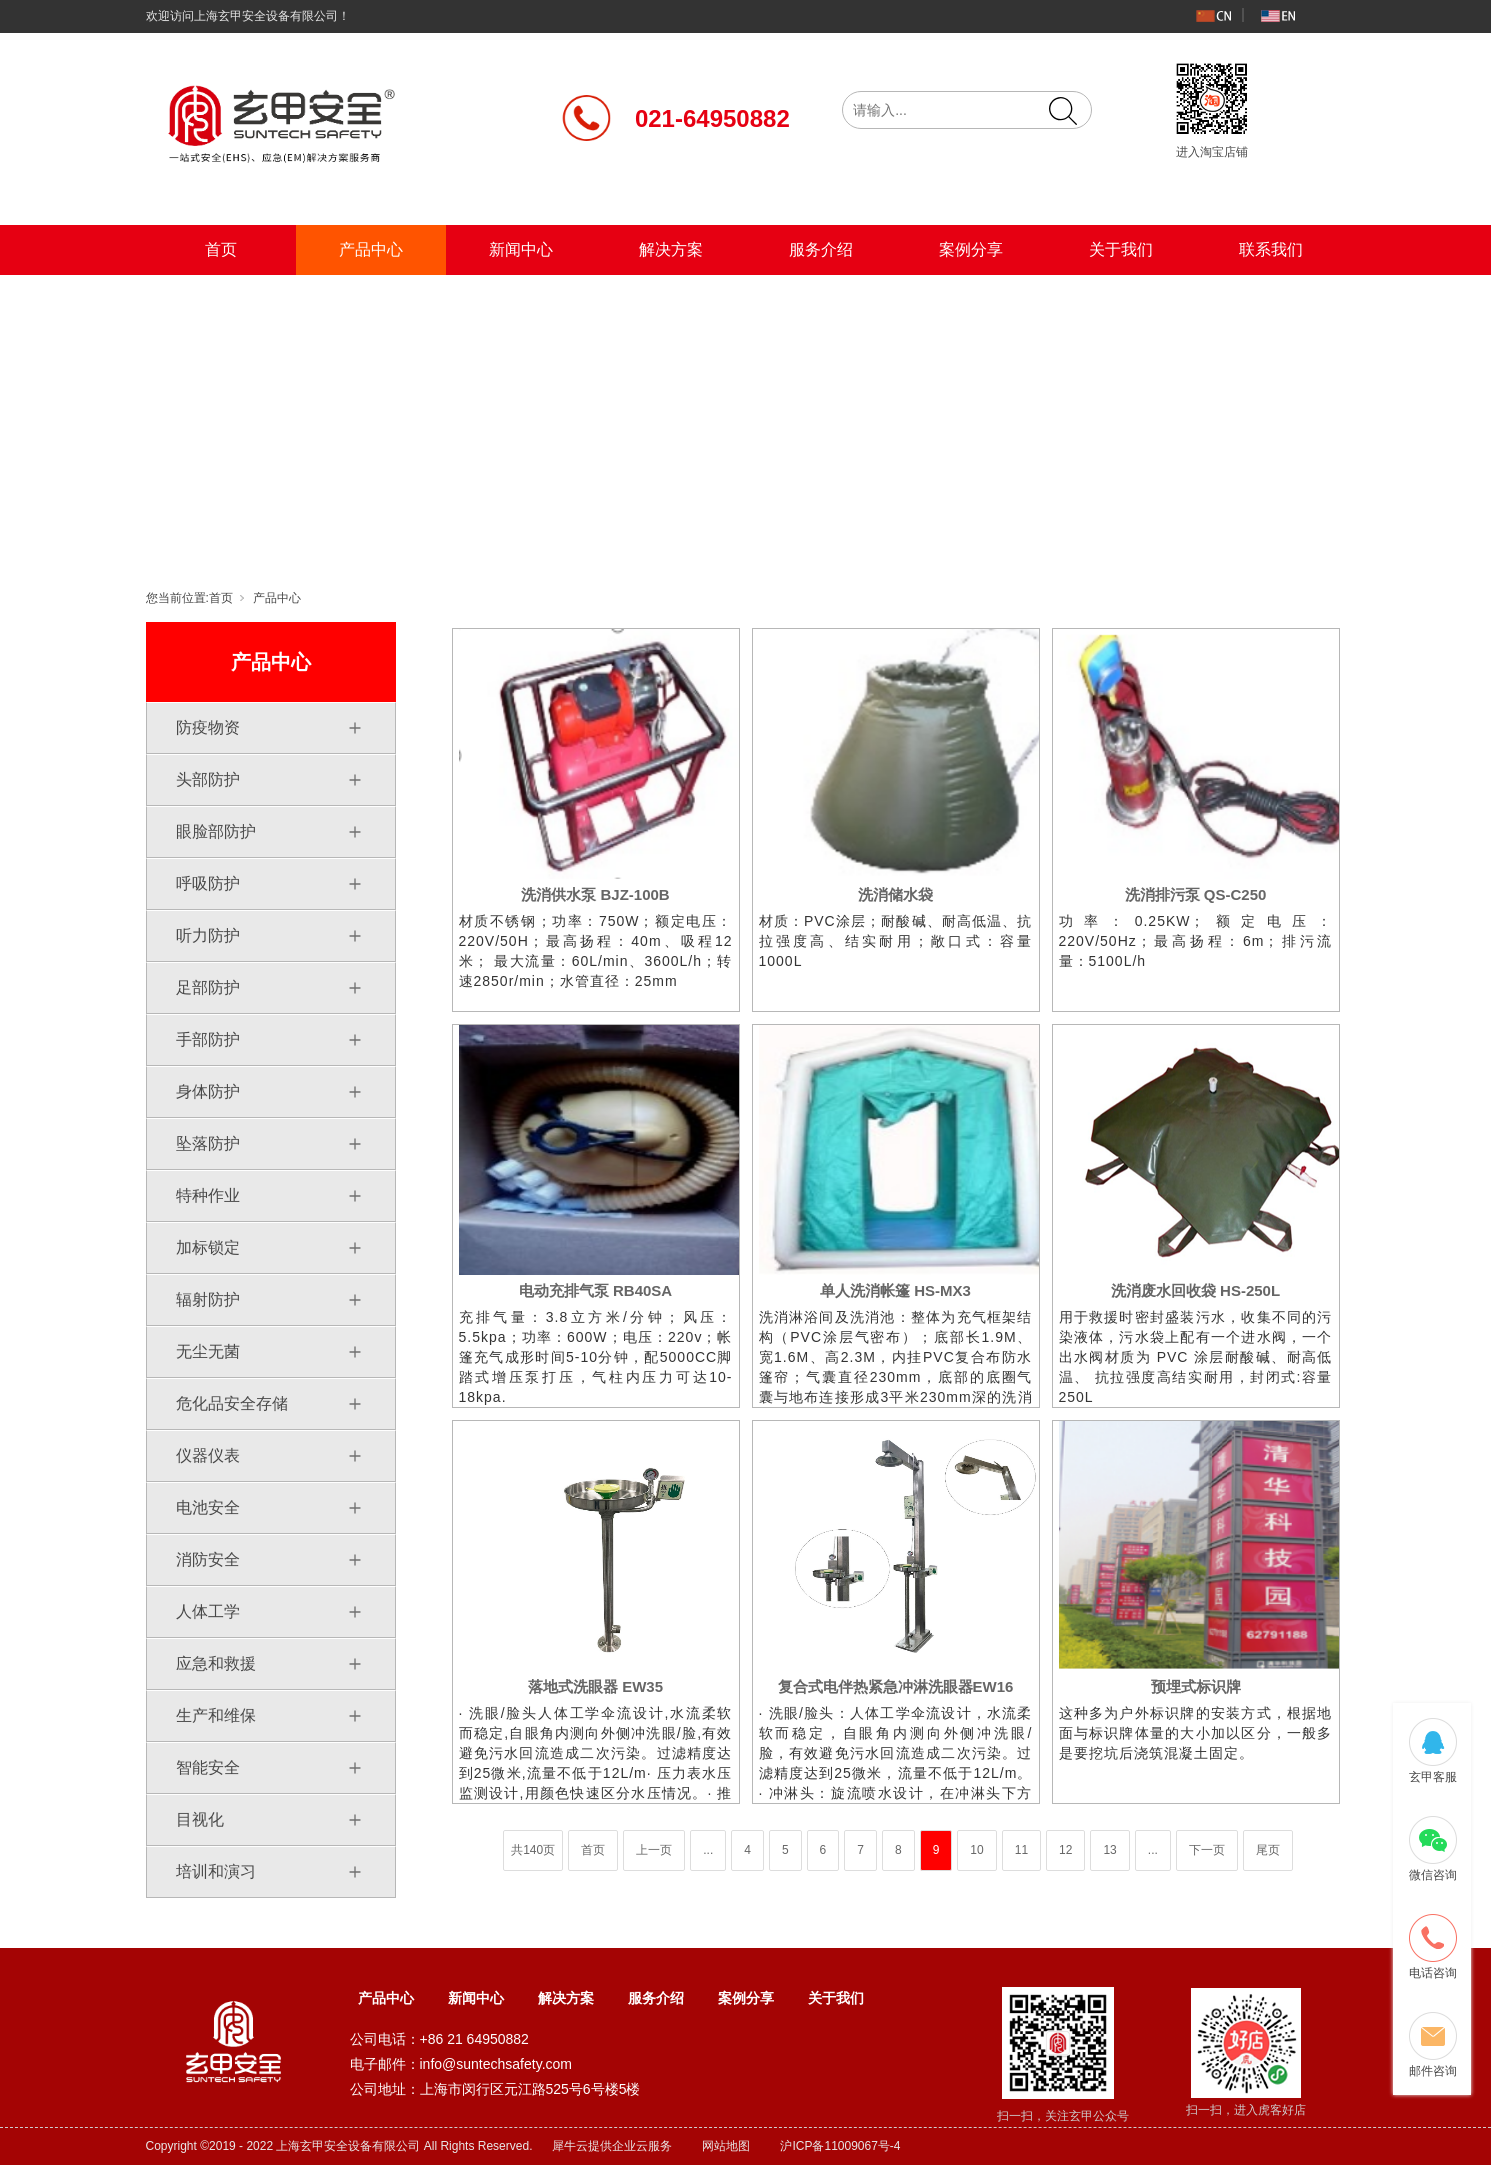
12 (1065, 1850)
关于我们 (1121, 249)
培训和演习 (216, 1871)
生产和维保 (216, 1715)
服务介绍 (821, 249)
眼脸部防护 (216, 831)
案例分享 (971, 249)
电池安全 (208, 1507)
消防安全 (208, 1559)
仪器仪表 (208, 1455)
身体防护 (208, 1091)
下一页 (1207, 1850)
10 (976, 1850)
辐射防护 (208, 1299)
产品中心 (371, 249)
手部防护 (208, 1039)
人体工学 (208, 1611)
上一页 (654, 1850)
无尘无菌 (208, 1351)
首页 (221, 249)
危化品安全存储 (232, 1403)
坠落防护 (208, 1143)
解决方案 (671, 249)
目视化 (200, 1819)
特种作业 (208, 1195)
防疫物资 (208, 727)
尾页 (1268, 1850)
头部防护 (208, 779)
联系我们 (1271, 249)
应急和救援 (216, 1663)
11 (1021, 1850)
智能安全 (208, 1767)
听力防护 (208, 935)
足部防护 (208, 987)
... (708, 1850)
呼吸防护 (208, 883)
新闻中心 (521, 249)
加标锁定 (208, 1247)
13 (1109, 1850)
